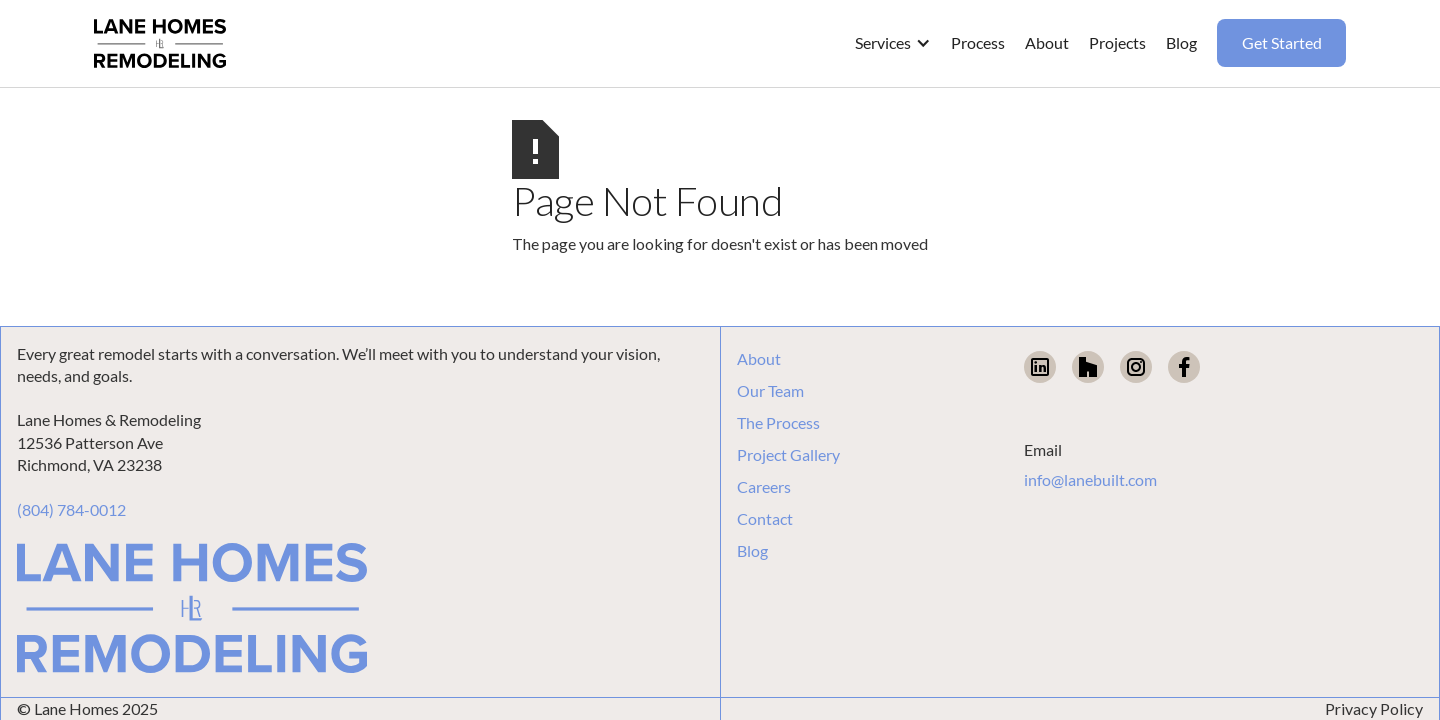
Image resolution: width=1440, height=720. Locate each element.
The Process (778, 423)
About (759, 359)
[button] (893, 43)
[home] (160, 44)
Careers (764, 487)
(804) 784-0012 (71, 509)
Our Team (770, 391)
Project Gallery (788, 455)
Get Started (1282, 42)
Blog (752, 551)
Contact (765, 519)
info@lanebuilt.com (1090, 479)
